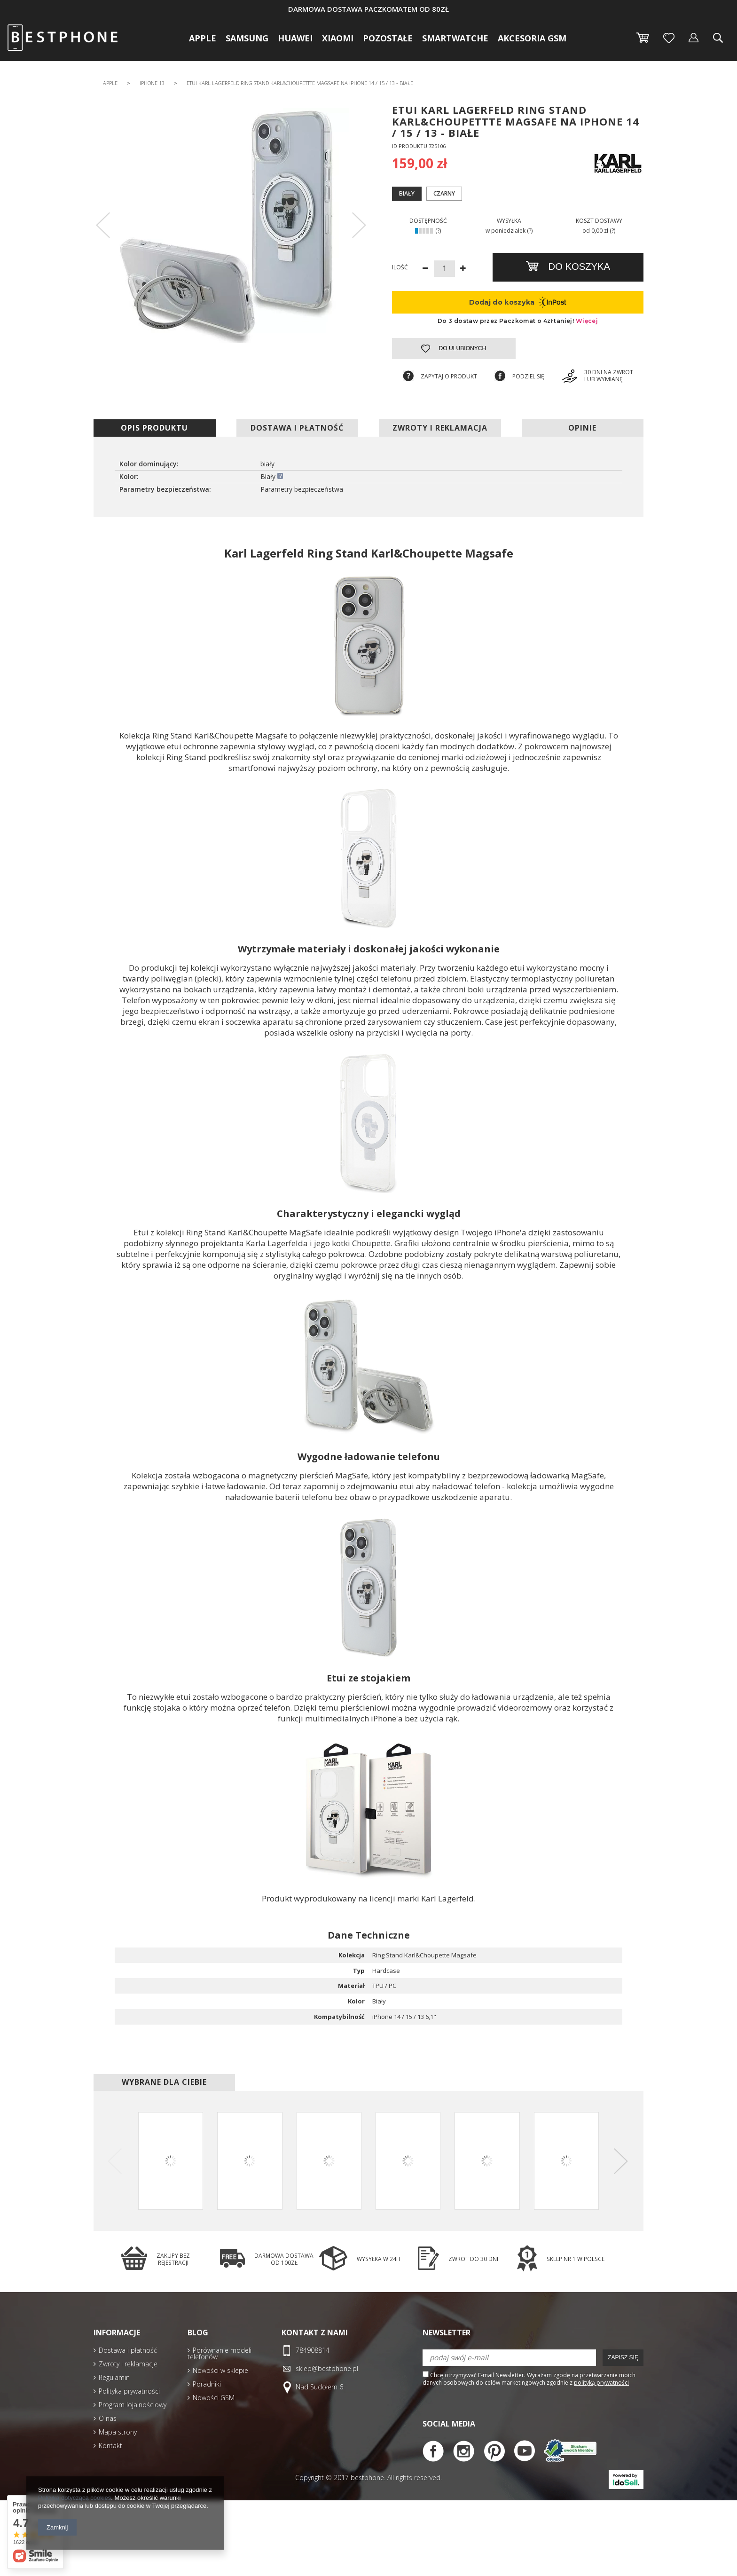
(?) (438, 231)
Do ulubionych (461, 348)
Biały (407, 193)
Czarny (444, 193)
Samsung (247, 38)
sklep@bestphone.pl (327, 2369)
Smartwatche (455, 38)
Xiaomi (337, 38)
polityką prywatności (601, 2383)
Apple (202, 38)
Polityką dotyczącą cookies (74, 2497)
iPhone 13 (152, 82)
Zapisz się (623, 2357)
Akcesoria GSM (532, 38)
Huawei (295, 38)
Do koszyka (578, 266)
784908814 (312, 2351)
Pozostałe (388, 38)
